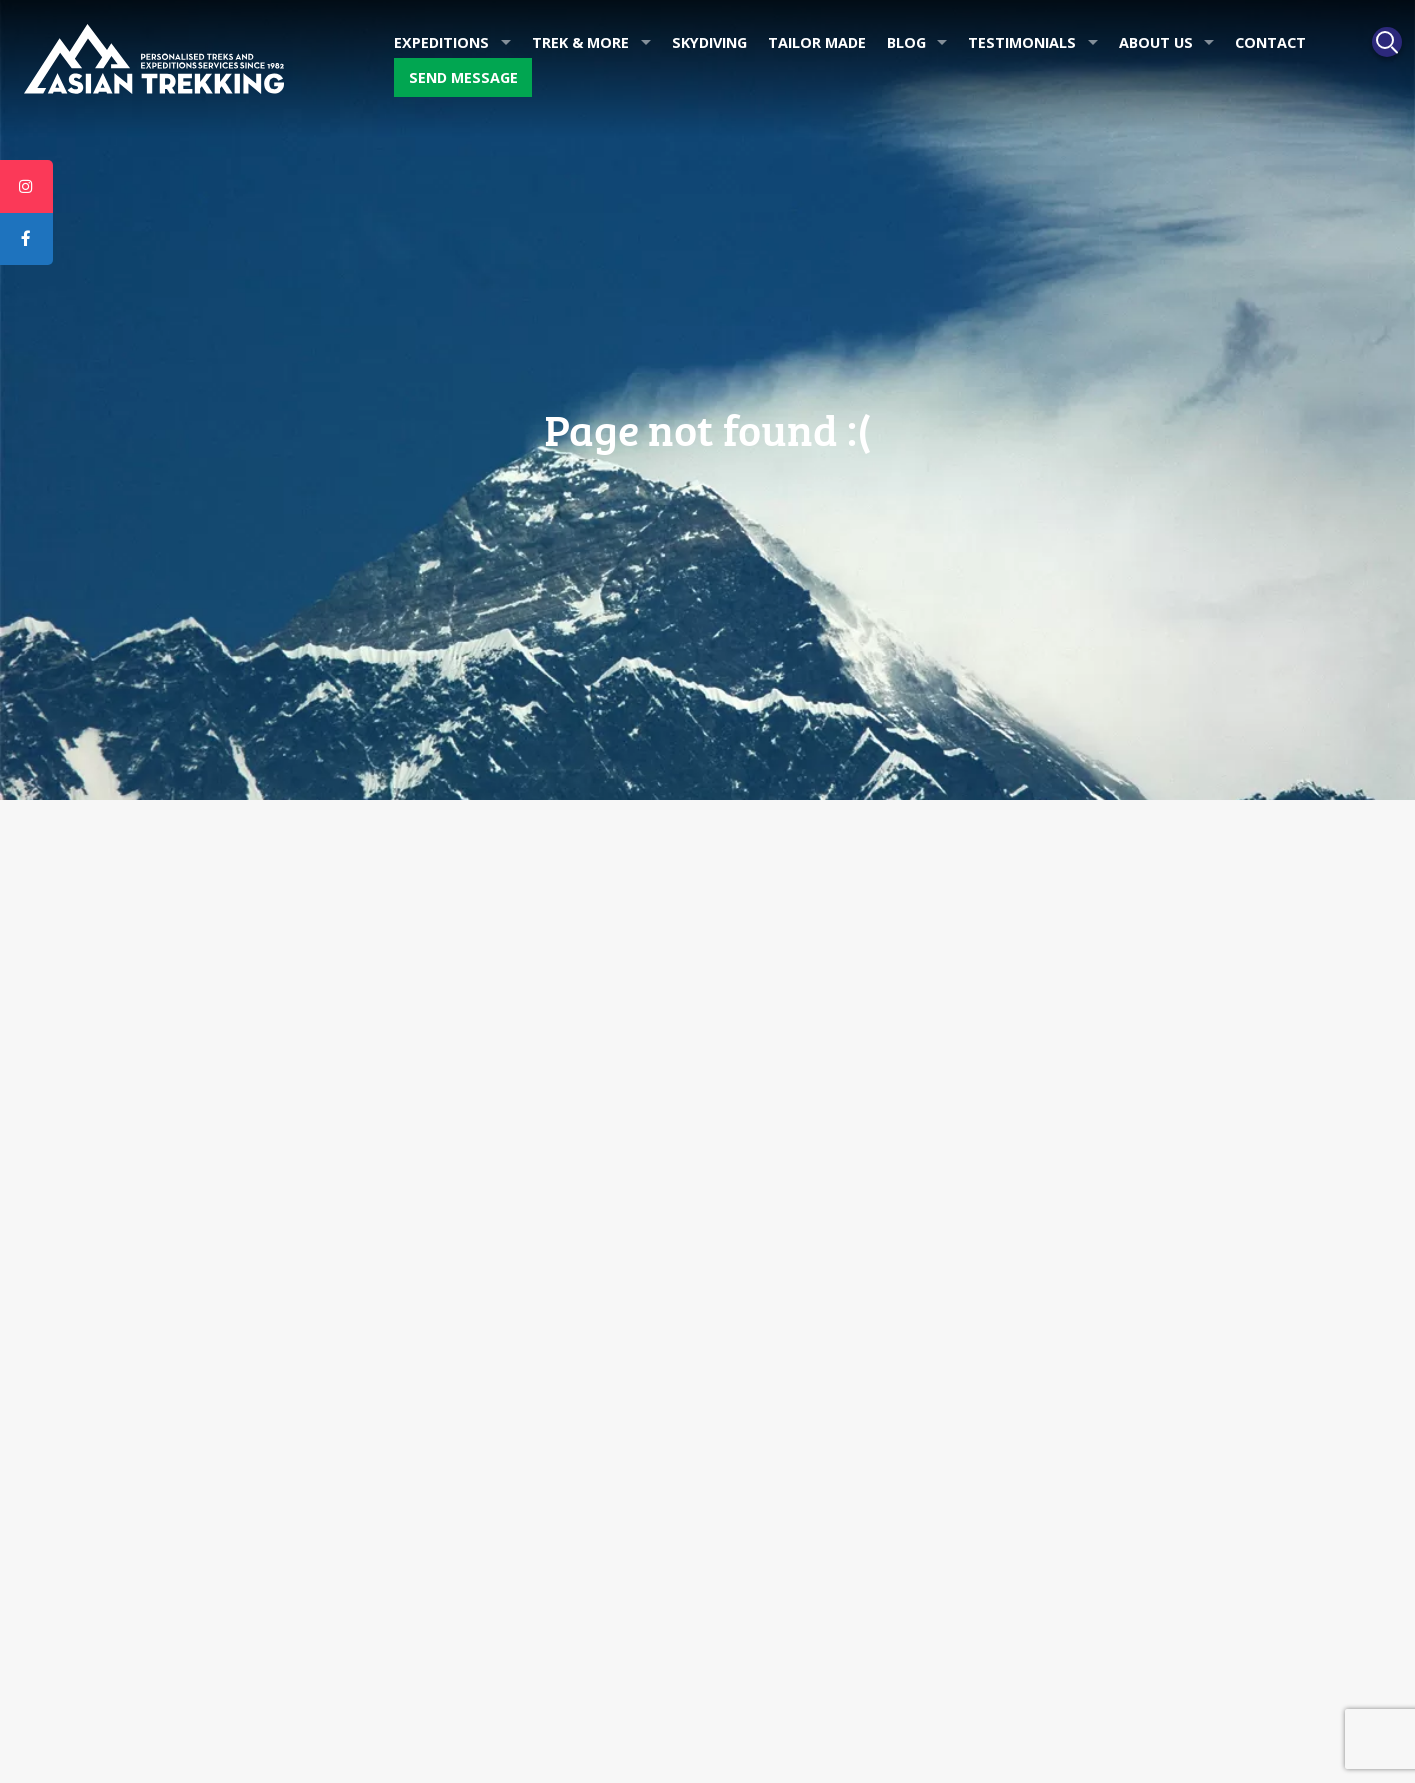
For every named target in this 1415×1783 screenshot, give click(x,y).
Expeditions (441, 42)
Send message (463, 77)
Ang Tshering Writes (495, 1286)
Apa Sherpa (176, 1286)
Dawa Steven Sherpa (206, 1322)
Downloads (467, 1322)
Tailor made (817, 42)
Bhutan (746, 1540)
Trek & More (580, 42)
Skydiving (709, 42)
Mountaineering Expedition (811, 1322)
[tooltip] (27, 187)
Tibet (739, 1468)
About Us (1156, 42)
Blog (906, 42)
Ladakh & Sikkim (776, 1504)
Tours (741, 1250)
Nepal (742, 1432)
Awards (162, 1214)
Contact (1270, 42)
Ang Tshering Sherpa (205, 1358)
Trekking (749, 1286)
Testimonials (1022, 42)
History (161, 1250)
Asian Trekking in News (504, 1250)
